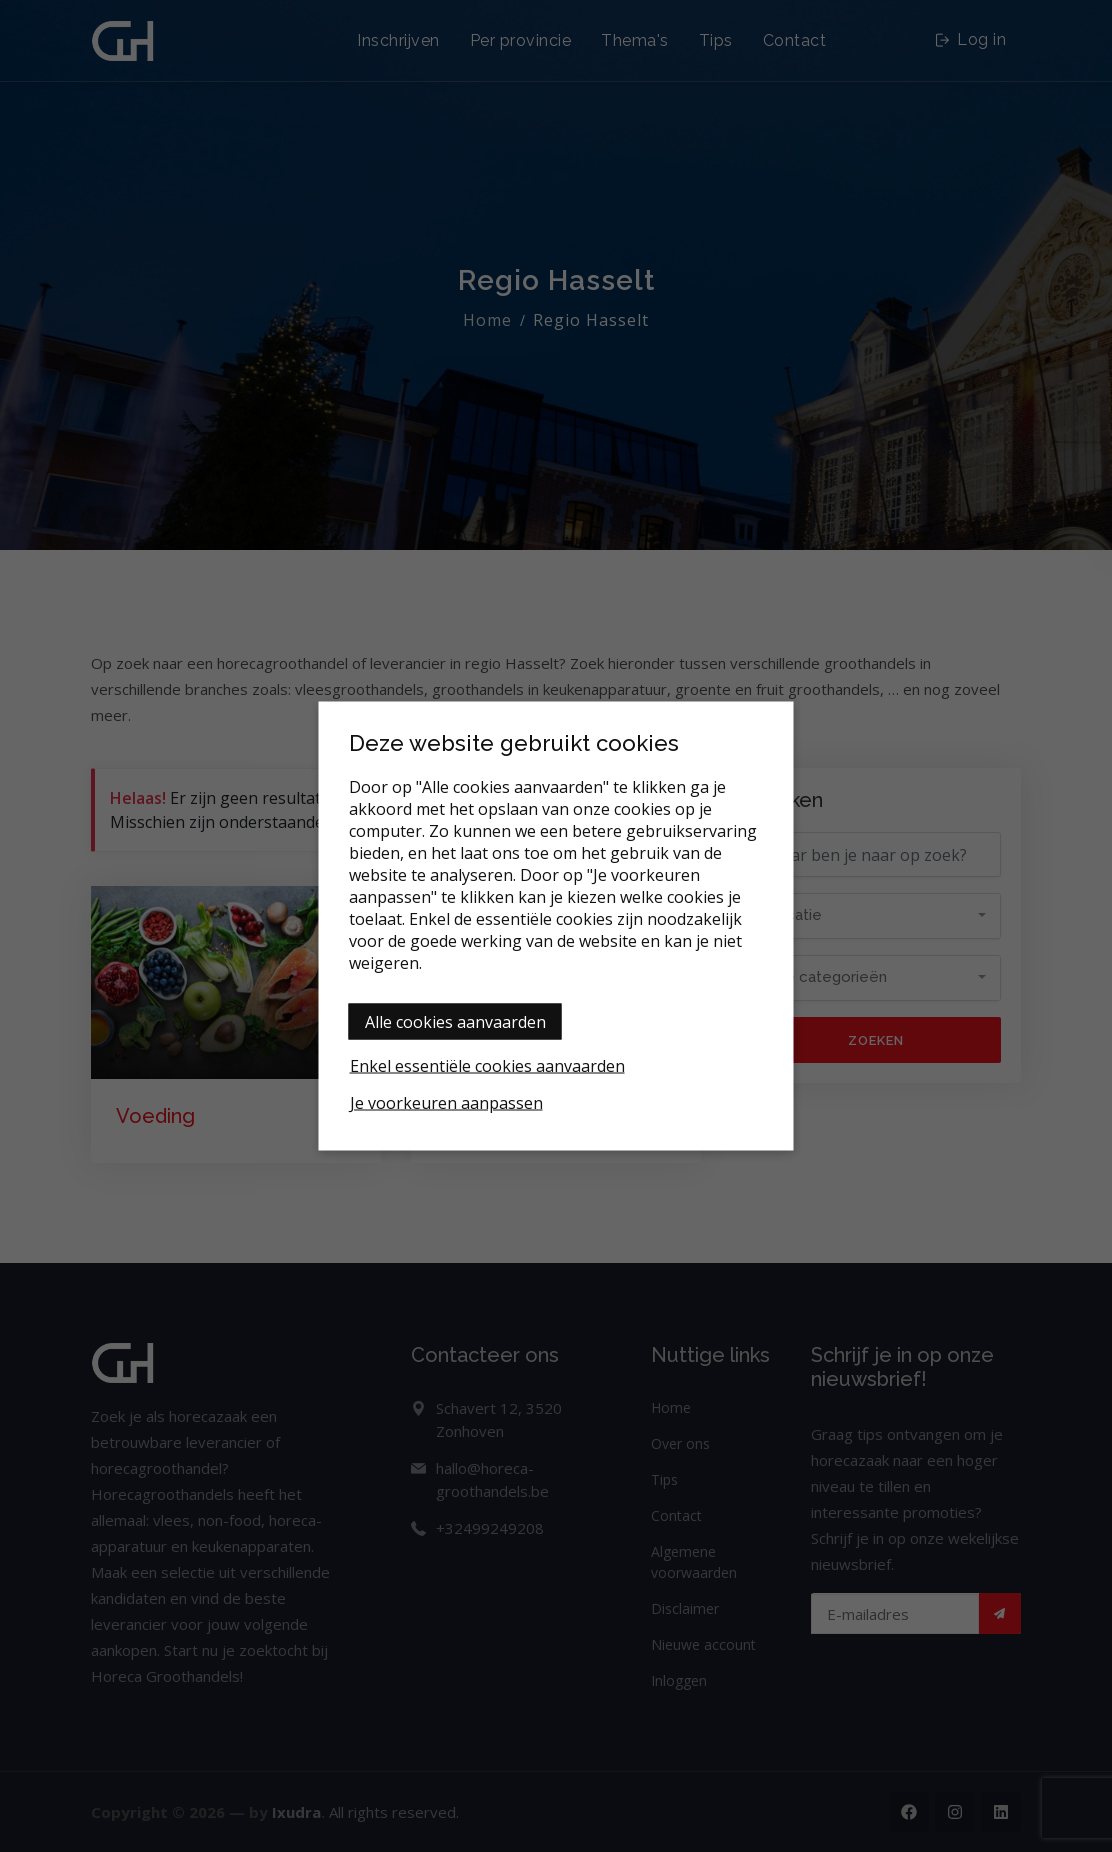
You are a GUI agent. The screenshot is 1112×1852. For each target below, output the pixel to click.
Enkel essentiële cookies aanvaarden (487, 1066)
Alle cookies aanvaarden (455, 1022)
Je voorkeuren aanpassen (446, 1103)
